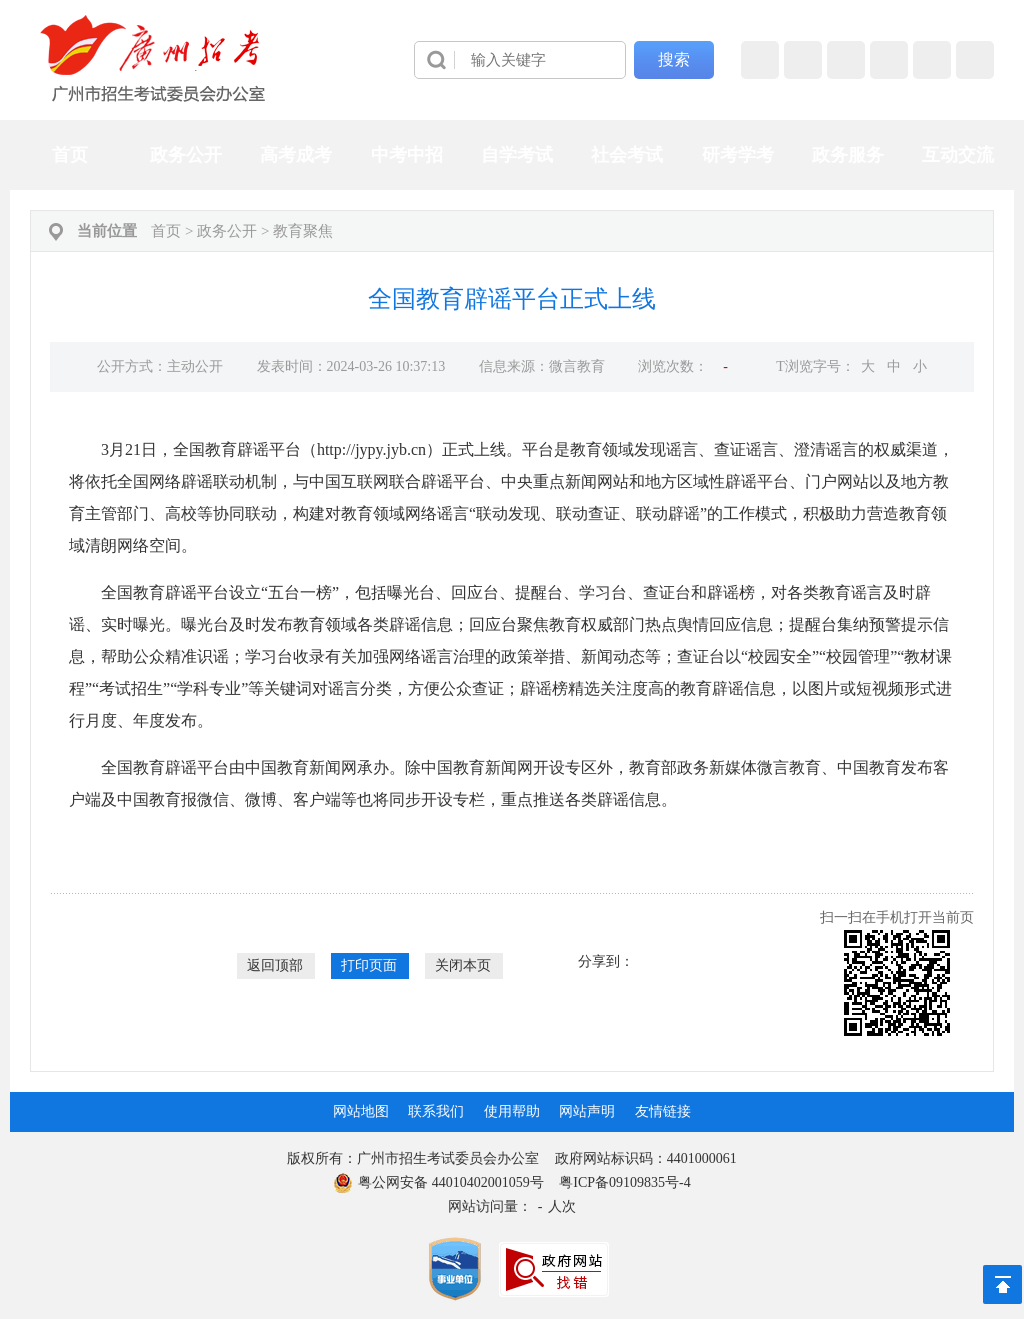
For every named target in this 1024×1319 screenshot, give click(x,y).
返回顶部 (275, 965)
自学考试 (517, 155)
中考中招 (407, 155)
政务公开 (186, 155)
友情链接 (663, 1111)
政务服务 (848, 155)
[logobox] (153, 58)
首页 (70, 155)
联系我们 (436, 1111)
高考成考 (296, 155)
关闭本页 (463, 965)
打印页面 (369, 965)
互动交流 (958, 155)
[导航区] (512, 60)
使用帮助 (512, 1111)
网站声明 (587, 1111)
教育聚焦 (303, 231)
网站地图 (361, 1111)
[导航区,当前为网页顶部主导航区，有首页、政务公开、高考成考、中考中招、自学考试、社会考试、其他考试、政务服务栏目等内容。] (512, 155)
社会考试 (627, 155)
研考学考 (738, 155)
